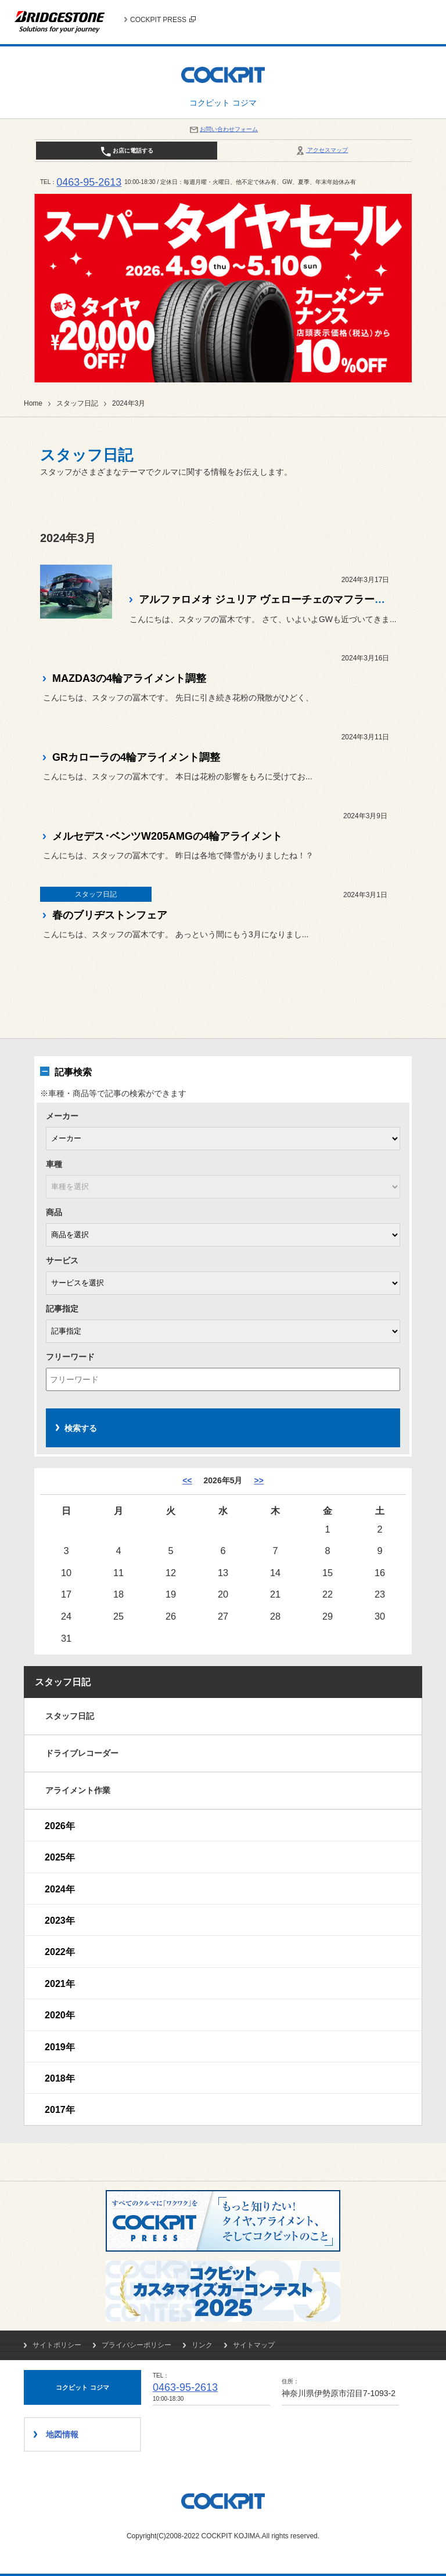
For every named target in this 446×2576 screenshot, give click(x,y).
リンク (202, 2345)
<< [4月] (187, 1480)
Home (33, 403)
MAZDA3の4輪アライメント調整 (129, 678)
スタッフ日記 (77, 403)
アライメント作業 (77, 1790)
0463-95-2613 (88, 182)
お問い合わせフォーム (223, 129)
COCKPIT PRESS (163, 20)
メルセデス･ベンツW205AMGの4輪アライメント (167, 836)
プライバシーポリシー (136, 2345)
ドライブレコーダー (81, 1753)
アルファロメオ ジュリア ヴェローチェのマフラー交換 (267, 599)
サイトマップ (254, 2345)
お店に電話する (127, 151)
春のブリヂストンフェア (109, 915)
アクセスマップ (321, 150)
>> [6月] (258, 1480)
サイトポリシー (57, 2345)
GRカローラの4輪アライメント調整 (136, 757)
